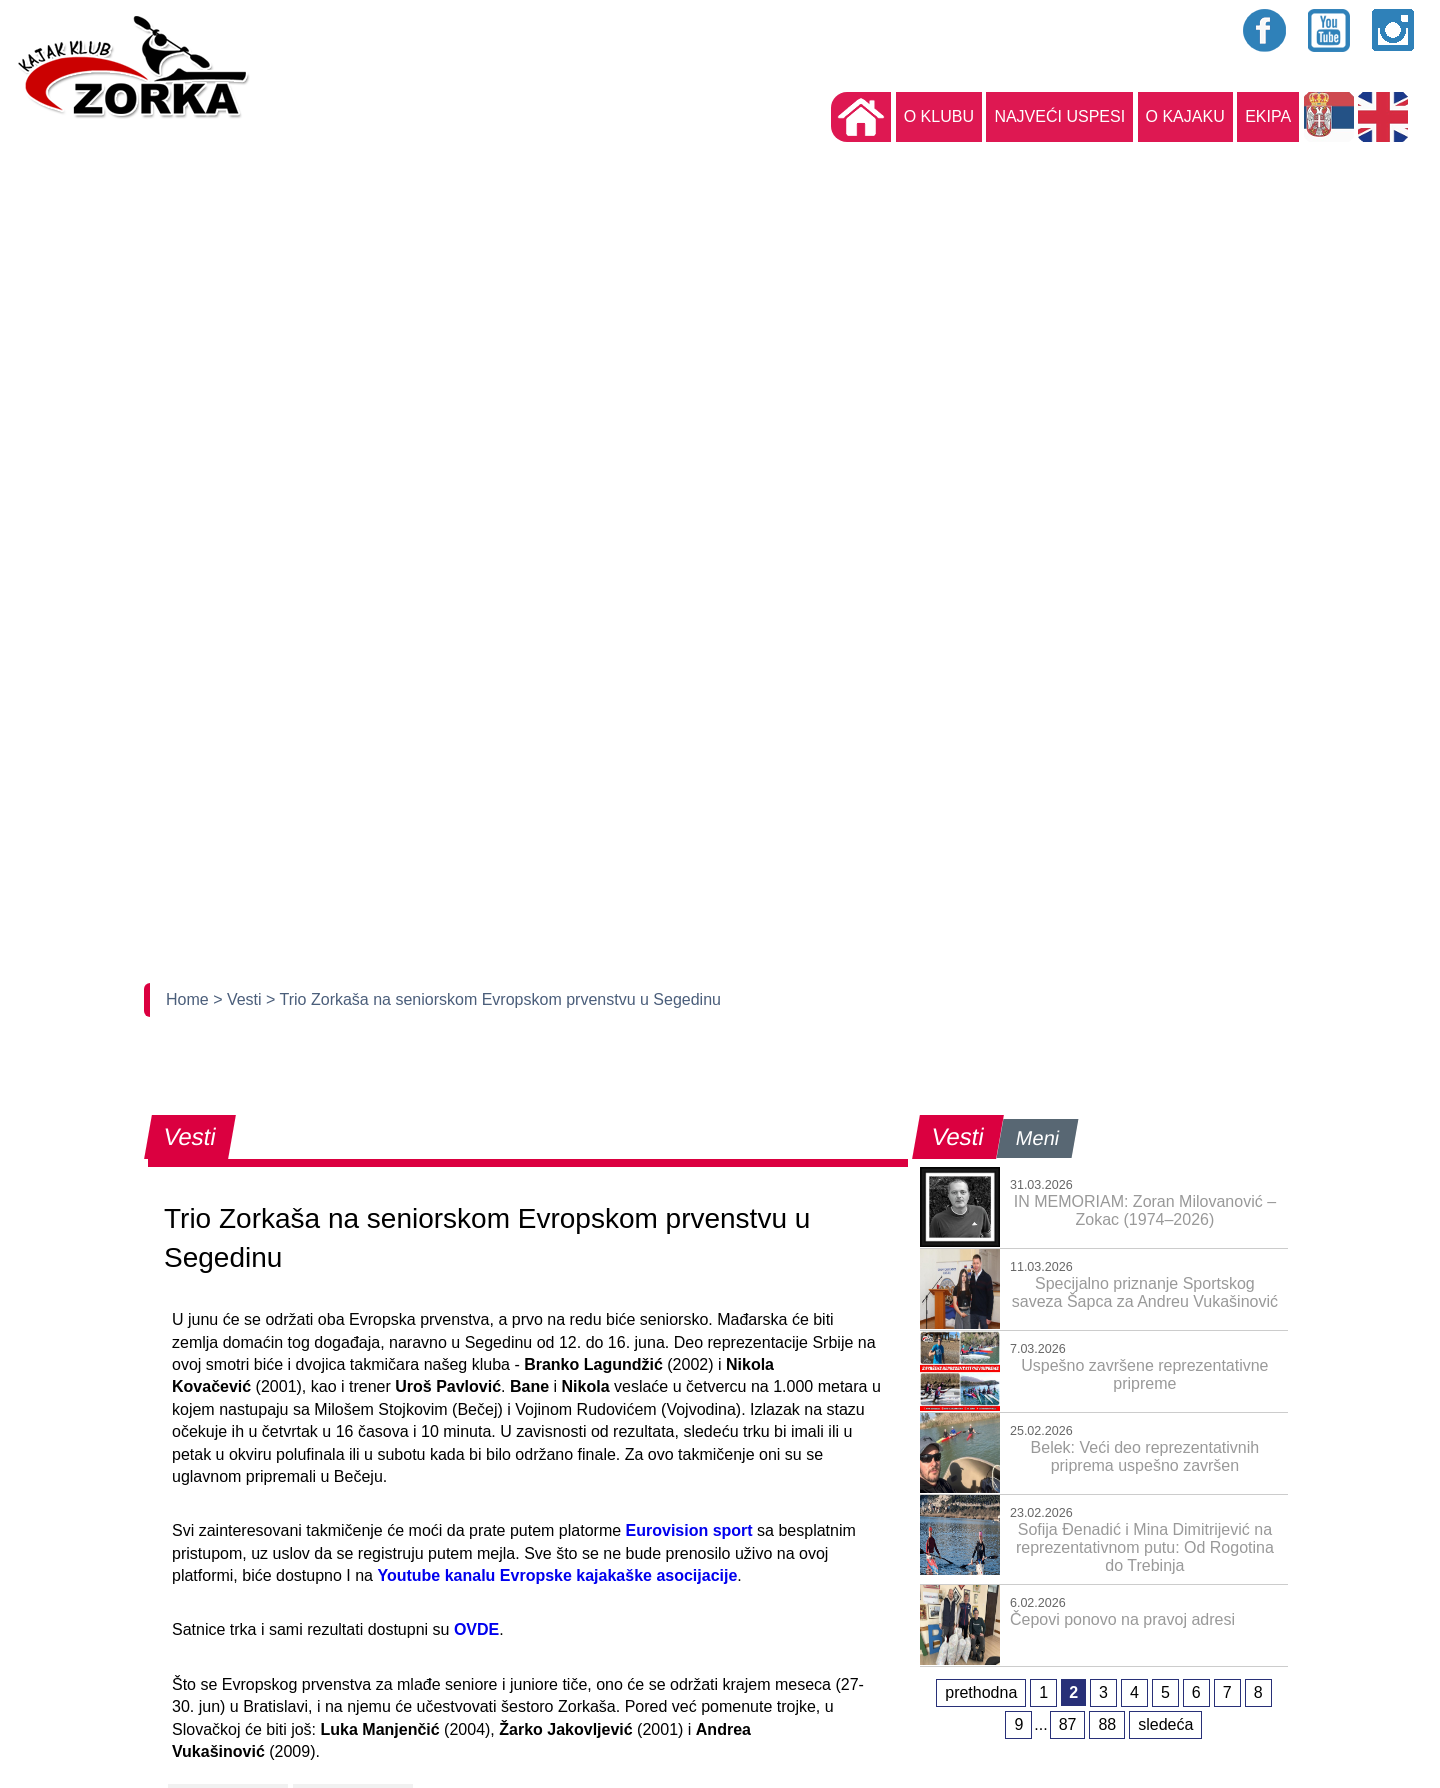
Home (189, 999)
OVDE (476, 1629)
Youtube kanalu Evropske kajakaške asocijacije (557, 1575)
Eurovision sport (689, 1530)
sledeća (1165, 1724)
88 (1107, 1724)
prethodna (981, 1692)
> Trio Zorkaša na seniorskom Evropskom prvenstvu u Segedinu (493, 999)
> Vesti (239, 999)
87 (1068, 1724)
